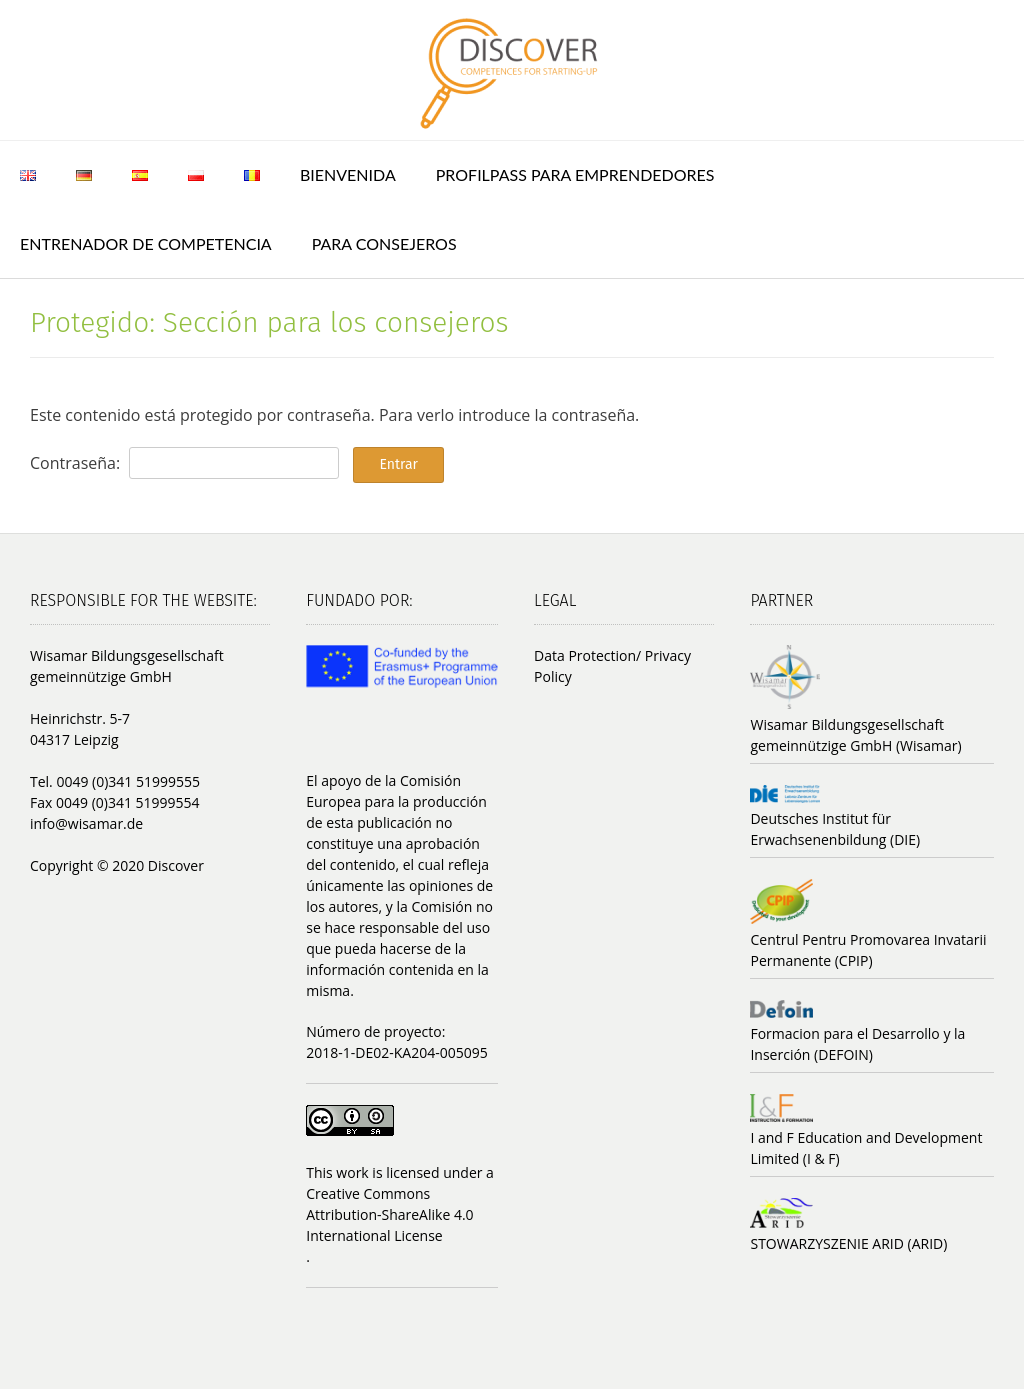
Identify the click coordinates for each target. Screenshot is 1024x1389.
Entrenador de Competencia (146, 243)
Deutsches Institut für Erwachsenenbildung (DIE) (835, 829)
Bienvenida (348, 174)
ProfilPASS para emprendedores (575, 174)
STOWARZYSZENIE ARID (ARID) (848, 1243)
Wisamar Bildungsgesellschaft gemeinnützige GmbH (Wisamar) (855, 735)
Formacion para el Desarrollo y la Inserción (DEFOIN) (857, 1044)
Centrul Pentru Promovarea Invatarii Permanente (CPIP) (868, 950)
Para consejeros (384, 243)
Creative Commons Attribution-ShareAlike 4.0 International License (389, 1214)
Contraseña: (184, 463)
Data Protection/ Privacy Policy (612, 666)
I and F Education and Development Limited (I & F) (866, 1148)
